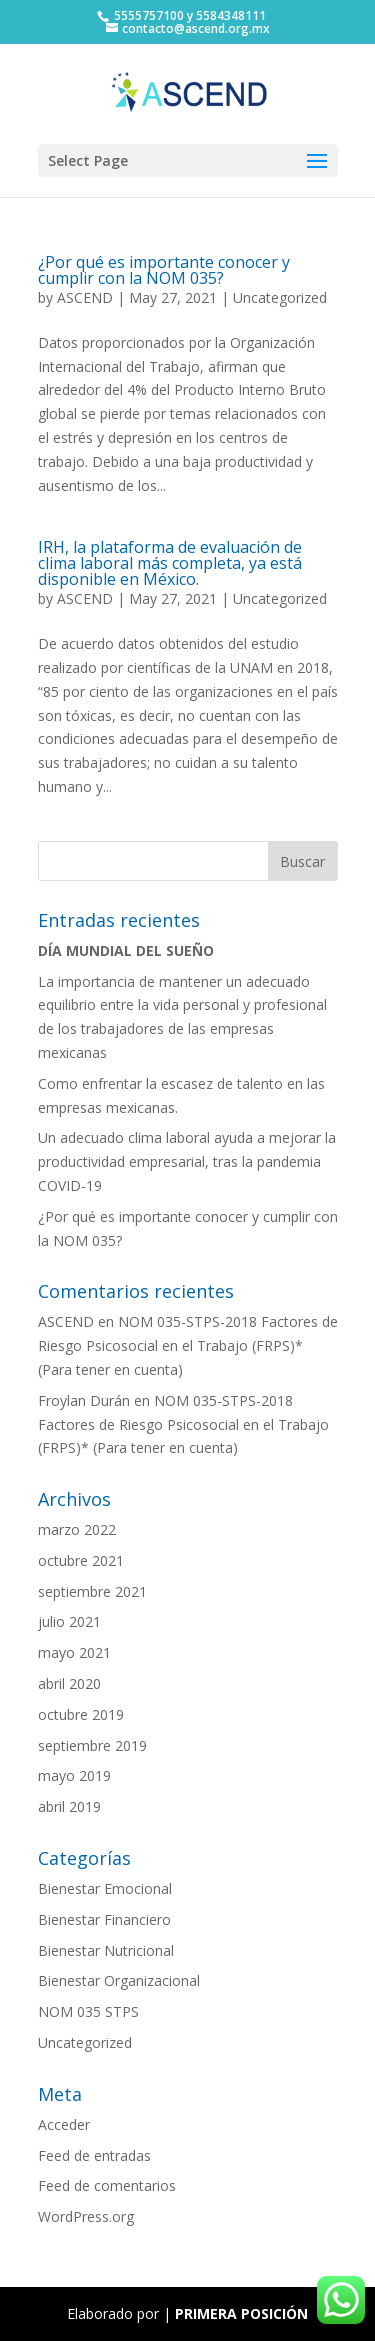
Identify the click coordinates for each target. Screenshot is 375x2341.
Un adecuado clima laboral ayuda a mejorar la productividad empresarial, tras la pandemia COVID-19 (187, 1161)
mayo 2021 (74, 1652)
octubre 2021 (81, 1560)
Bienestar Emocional (105, 1888)
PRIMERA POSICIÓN (241, 2313)
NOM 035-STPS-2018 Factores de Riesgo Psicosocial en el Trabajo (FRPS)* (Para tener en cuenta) (188, 1345)
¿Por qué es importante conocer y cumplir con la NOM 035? (164, 270)
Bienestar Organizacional (119, 1980)
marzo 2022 (77, 1529)
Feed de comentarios (107, 2185)
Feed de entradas (94, 2155)
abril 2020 (69, 1683)
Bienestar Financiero (104, 1919)
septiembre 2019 (92, 1745)
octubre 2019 (81, 1714)
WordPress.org (86, 2216)
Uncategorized (280, 297)
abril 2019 (69, 1806)
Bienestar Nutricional (106, 1950)
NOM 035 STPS (88, 2011)
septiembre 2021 (92, 1591)
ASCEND (85, 297)
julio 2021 (69, 1621)
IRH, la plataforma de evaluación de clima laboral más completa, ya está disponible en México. (170, 563)
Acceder (64, 2124)
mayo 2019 (74, 1775)
